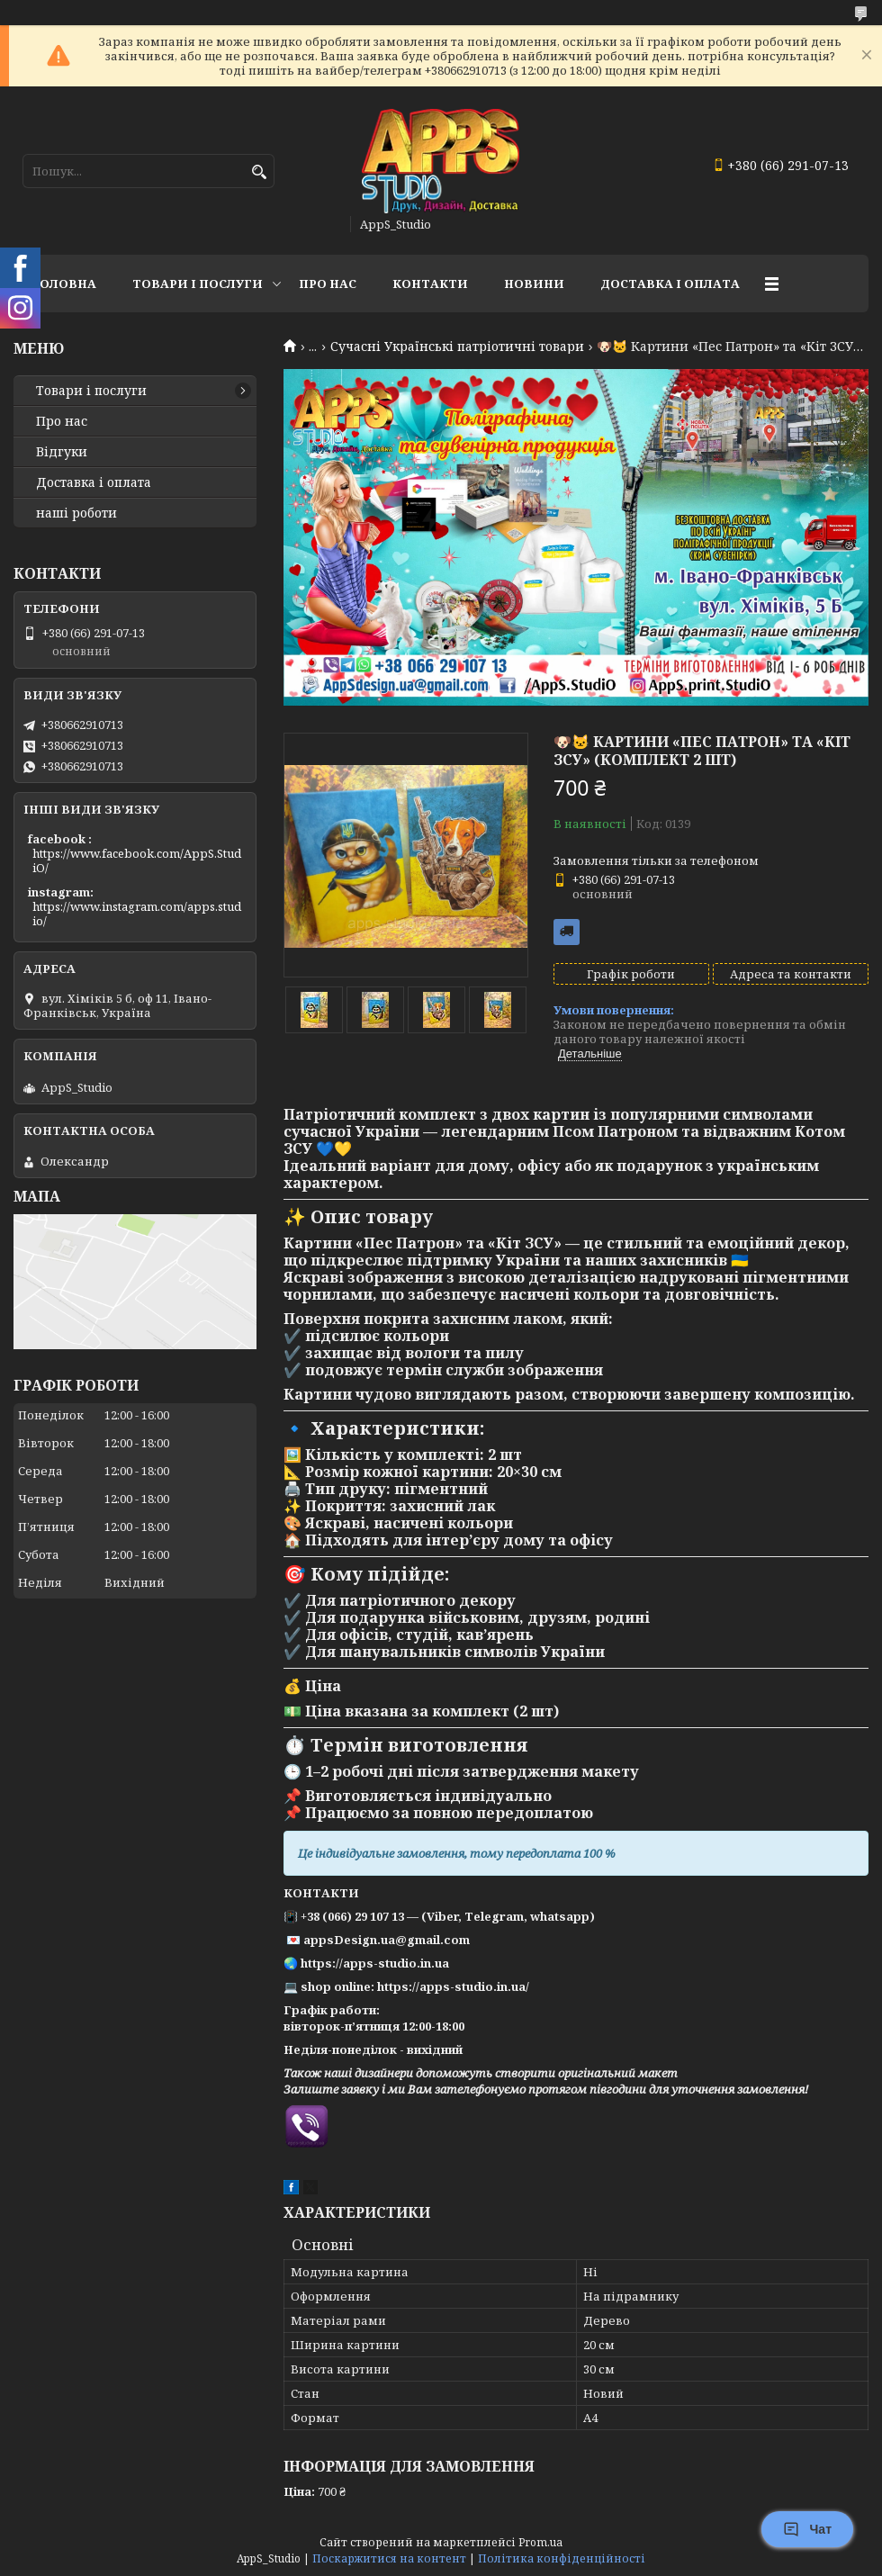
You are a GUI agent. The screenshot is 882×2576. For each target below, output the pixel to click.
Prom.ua (540, 2542)
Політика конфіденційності (561, 2558)
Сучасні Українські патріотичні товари (457, 346)
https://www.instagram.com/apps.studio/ (136, 913)
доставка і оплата (670, 283)
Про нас (327, 283)
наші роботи (76, 513)
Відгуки (61, 452)
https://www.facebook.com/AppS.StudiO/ (136, 860)
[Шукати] (258, 172)
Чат (807, 2529)
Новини (534, 283)
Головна (64, 283)
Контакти (430, 283)
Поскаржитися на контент (389, 2558)
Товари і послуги (197, 283)
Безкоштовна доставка (567, 932)
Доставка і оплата (93, 482)
